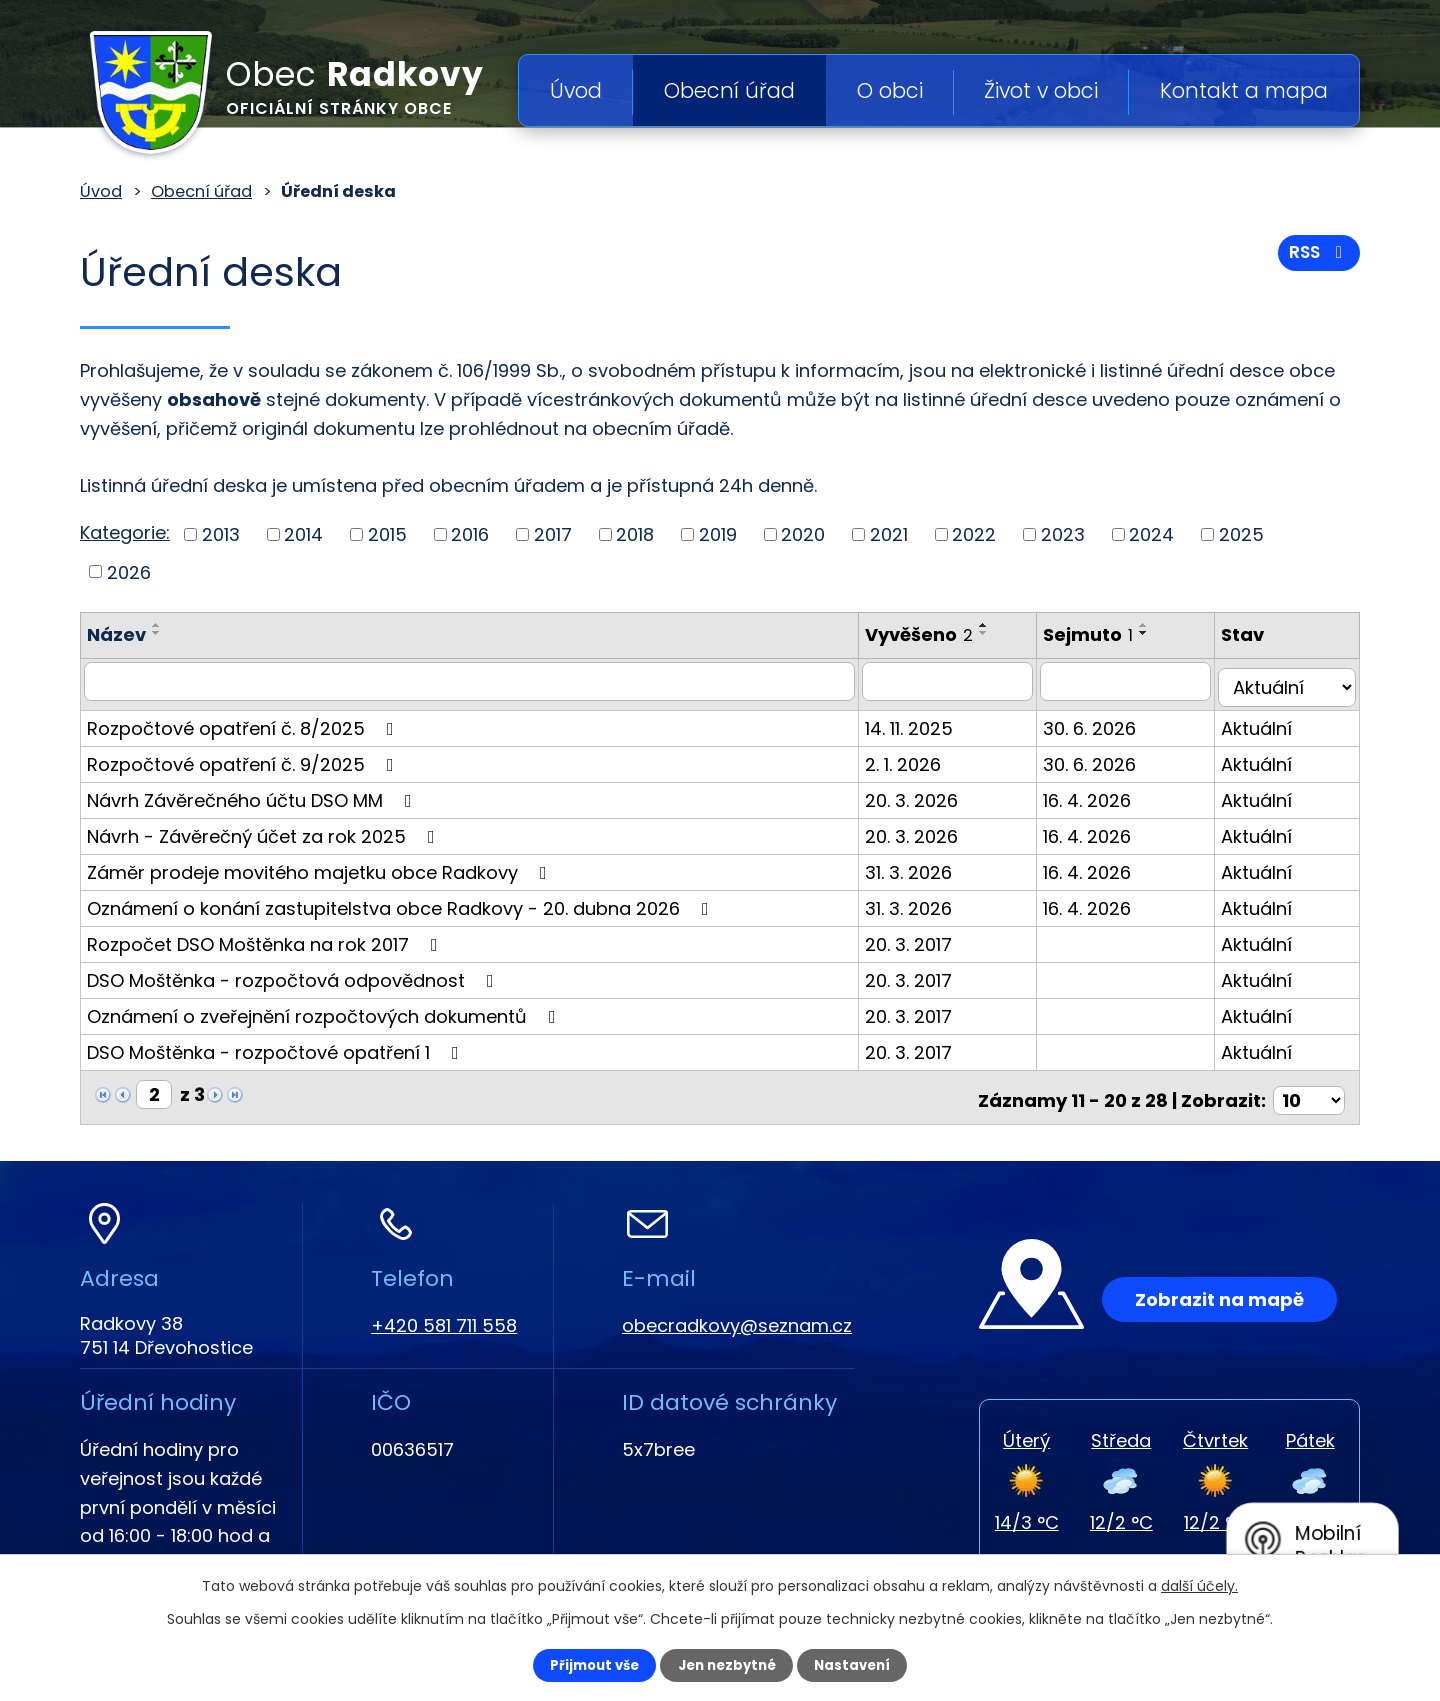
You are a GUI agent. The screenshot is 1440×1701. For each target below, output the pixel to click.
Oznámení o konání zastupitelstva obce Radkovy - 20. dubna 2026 (402, 901)
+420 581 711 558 (444, 1312)
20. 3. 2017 (926, 937)
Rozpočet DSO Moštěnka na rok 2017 (266, 937)
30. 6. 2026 (1109, 721)
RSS (1317, 257)
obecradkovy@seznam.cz (737, 1312)
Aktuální (1266, 721)
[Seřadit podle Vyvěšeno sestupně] (1002, 633)
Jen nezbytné (727, 1664)
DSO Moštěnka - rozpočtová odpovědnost (294, 973)
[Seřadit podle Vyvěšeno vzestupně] (1002, 625)
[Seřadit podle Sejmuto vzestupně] (1164, 625)
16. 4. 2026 (1107, 793)
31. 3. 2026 (926, 865)
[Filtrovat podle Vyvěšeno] (966, 681)
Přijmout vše (581, 1664)
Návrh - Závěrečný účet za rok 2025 (265, 829)
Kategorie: (125, 532)
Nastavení (866, 1664)
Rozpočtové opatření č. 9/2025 (244, 757)
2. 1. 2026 (921, 757)
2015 (387, 534)
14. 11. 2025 (927, 721)
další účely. (1199, 1584)
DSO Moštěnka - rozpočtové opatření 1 (277, 1045)
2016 (470, 534)
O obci (890, 90)
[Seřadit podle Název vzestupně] (157, 625)
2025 (1241, 534)
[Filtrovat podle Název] (478, 681)
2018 (635, 534)
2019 (718, 534)
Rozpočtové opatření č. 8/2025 (244, 721)
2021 (889, 534)
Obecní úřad (729, 90)
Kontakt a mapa (1244, 90)
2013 (221, 534)
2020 (803, 534)
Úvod (576, 90)
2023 (1063, 534)
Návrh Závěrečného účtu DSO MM (253, 793)
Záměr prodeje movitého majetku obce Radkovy (321, 865)
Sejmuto (1108, 634)
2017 (553, 534)
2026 (129, 571)
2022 (974, 534)
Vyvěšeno (937, 634)
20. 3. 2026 (929, 793)
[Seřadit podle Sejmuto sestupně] (1164, 633)
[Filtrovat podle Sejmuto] (1140, 681)
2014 (303, 534)
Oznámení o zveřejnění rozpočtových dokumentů (325, 1009)
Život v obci (1041, 90)
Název (116, 634)
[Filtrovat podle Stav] (1292, 681)
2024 (1151, 534)
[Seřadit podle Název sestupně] (157, 633)
